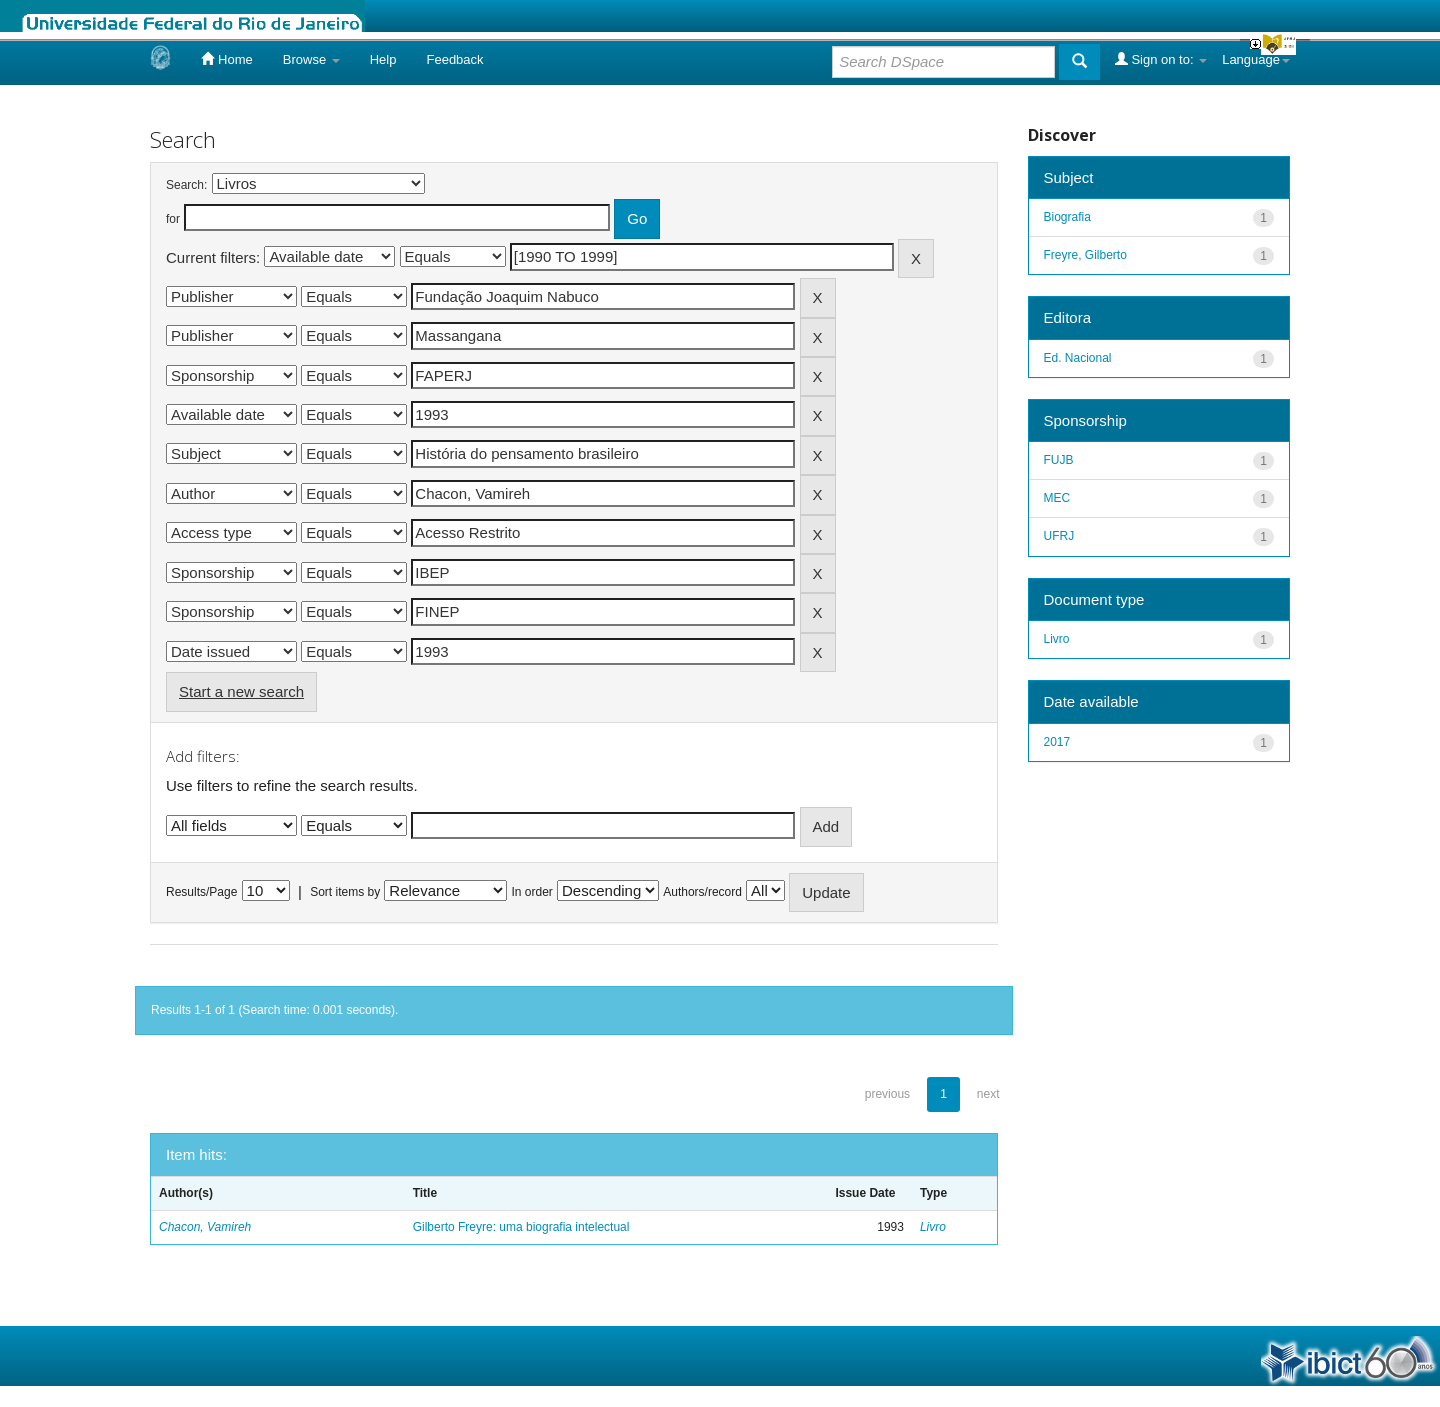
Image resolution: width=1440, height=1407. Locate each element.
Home (226, 59)
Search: (186, 185)
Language (1256, 59)
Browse (311, 59)
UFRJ (1059, 536)
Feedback (454, 59)
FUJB (1059, 460)
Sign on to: (1161, 59)
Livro (933, 1227)
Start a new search (241, 691)
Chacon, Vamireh (205, 1227)
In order (532, 892)
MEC (1057, 498)
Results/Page (201, 892)
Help (383, 59)
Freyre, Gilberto (1085, 255)
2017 (1057, 742)
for (173, 219)
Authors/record (702, 892)
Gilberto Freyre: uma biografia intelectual (521, 1227)
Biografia (1067, 217)
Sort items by (345, 892)
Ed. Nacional (1078, 358)
